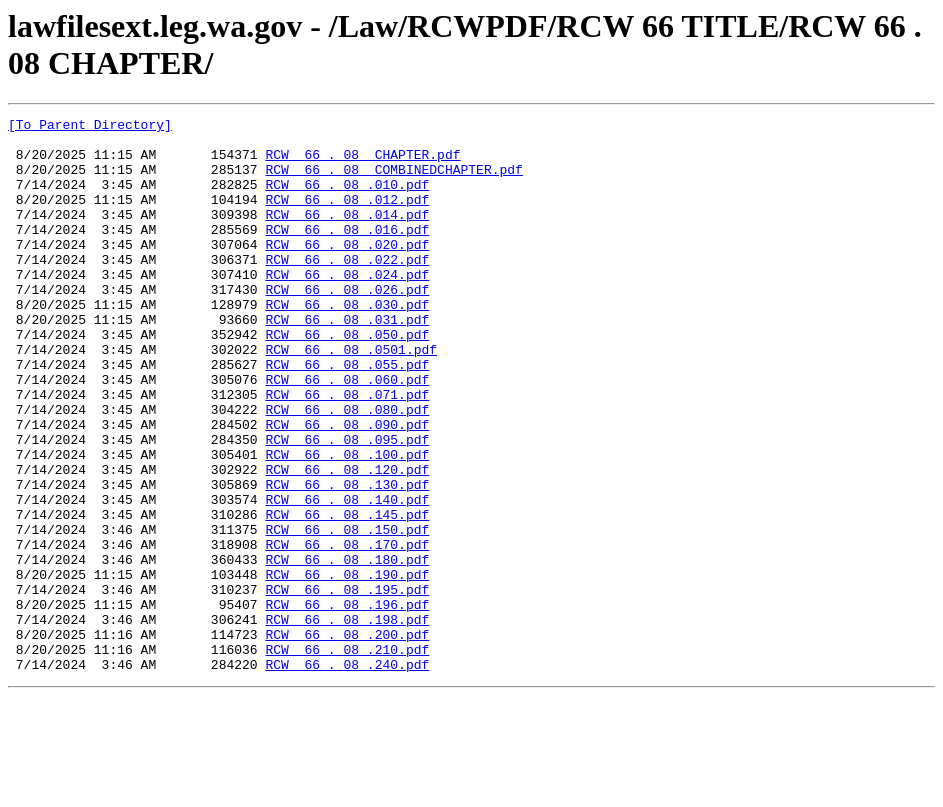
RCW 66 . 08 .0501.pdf (351, 397)
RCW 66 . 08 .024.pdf (347, 307)
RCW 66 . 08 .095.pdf (347, 505)
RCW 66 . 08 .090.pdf (347, 487)
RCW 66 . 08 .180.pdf (347, 649)
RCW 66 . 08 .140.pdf (347, 577)
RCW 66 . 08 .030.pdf (347, 343)
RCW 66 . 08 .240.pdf (347, 775)
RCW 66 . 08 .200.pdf (347, 739)
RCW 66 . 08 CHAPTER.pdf (362, 163)
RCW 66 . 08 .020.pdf (347, 271)
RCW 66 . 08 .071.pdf (347, 451)
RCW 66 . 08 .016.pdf (347, 253)
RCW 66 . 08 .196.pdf (347, 703)
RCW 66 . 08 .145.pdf (347, 595)
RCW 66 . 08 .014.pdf (347, 235)
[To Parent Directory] (90, 127)
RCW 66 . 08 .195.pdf (347, 685)
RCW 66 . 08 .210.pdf (347, 757)
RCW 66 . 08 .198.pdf (347, 721)
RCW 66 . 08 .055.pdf (347, 415)
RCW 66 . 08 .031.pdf (347, 361)
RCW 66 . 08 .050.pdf (347, 379)
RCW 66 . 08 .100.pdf (347, 523)
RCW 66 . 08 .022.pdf (347, 289)
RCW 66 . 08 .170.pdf (347, 631)
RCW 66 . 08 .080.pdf (347, 469)
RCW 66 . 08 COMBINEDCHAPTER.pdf (393, 181)
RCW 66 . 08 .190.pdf (347, 667)
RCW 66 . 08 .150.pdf (347, 613)
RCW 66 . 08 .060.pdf (347, 433)
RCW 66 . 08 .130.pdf (347, 559)
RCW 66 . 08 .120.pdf (347, 541)
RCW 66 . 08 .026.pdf (347, 325)
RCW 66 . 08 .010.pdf (347, 199)
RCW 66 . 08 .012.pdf (347, 217)
